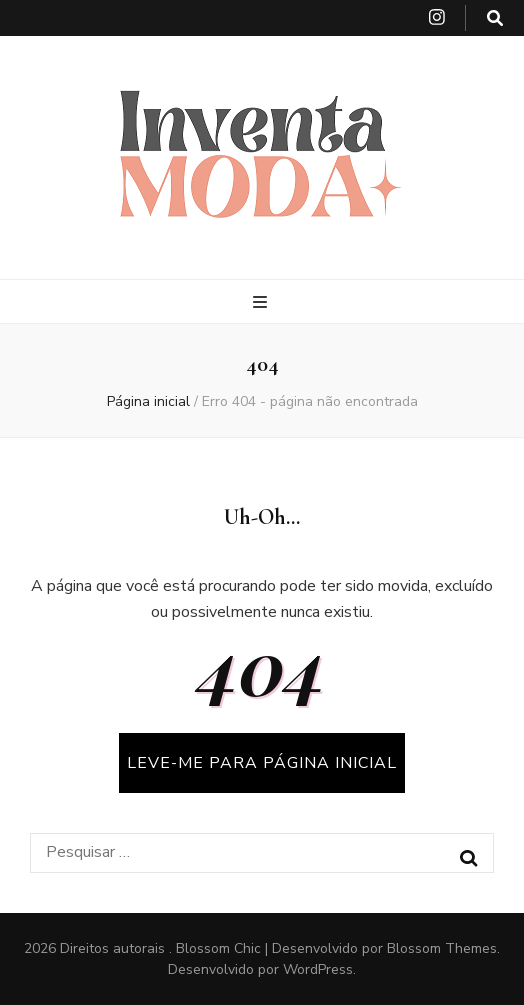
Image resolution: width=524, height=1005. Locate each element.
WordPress (318, 969)
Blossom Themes (442, 948)
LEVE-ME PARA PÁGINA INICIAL (262, 763)
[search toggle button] (495, 18)
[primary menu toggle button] (262, 302)
